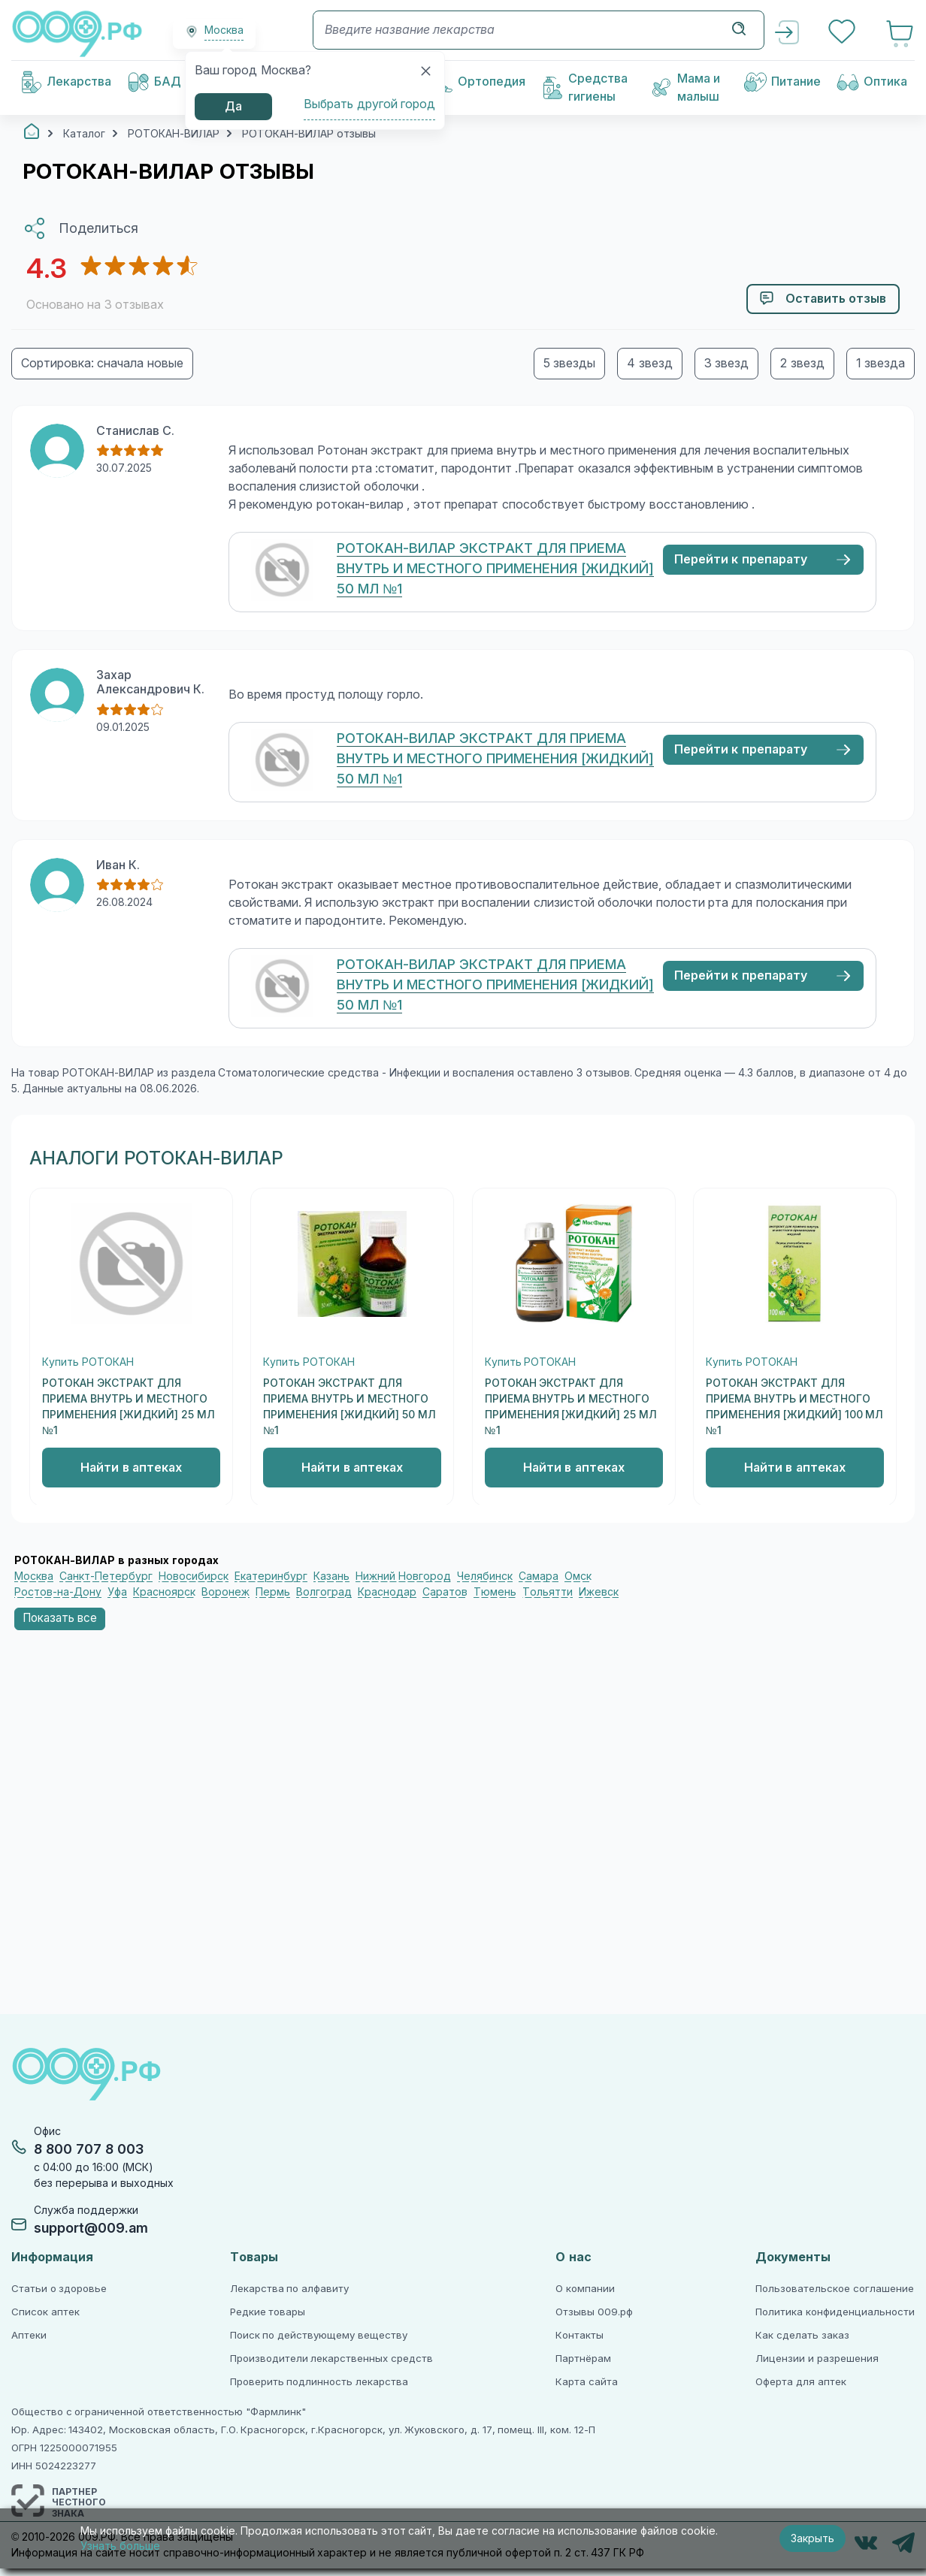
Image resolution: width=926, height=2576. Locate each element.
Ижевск (599, 1592)
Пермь (273, 1592)
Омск (578, 1576)
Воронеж (225, 1592)
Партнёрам (583, 2358)
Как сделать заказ (802, 2335)
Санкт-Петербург (106, 1576)
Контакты (579, 2335)
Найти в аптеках (131, 1467)
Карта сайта (586, 2381)
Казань (331, 1576)
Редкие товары (268, 2312)
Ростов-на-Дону (57, 1592)
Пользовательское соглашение (834, 2288)
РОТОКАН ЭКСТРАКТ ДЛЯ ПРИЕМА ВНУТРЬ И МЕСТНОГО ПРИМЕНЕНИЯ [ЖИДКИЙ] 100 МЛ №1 (795, 1406)
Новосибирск (193, 1576)
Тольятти (547, 1592)
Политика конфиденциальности (835, 2312)
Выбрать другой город (369, 104)
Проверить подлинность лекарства (319, 2381)
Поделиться (98, 228)
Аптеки (29, 2335)
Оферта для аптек (800, 2381)
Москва (33, 1576)
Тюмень (495, 1592)
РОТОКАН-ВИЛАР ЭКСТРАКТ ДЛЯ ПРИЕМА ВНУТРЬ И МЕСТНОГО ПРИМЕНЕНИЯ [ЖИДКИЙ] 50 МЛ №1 (495, 568)
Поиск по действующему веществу (318, 2335)
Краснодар (387, 1592)
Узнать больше (120, 2546)
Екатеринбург (271, 1576)
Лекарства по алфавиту (289, 2288)
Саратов (445, 1592)
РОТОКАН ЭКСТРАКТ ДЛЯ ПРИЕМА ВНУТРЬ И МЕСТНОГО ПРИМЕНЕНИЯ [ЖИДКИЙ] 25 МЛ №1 (128, 1406)
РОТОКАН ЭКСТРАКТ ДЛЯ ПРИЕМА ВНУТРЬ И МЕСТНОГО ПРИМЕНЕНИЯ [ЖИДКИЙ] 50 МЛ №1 (349, 1406)
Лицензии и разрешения (816, 2358)
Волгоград (324, 1592)
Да (233, 106)
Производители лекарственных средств (331, 2358)
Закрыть (812, 2538)
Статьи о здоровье (59, 2288)
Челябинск (485, 1576)
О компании (585, 2288)
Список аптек (45, 2312)
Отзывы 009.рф (594, 2312)
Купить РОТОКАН (88, 1362)
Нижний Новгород (403, 1576)
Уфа (117, 1592)
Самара (538, 1576)
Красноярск (164, 1592)
